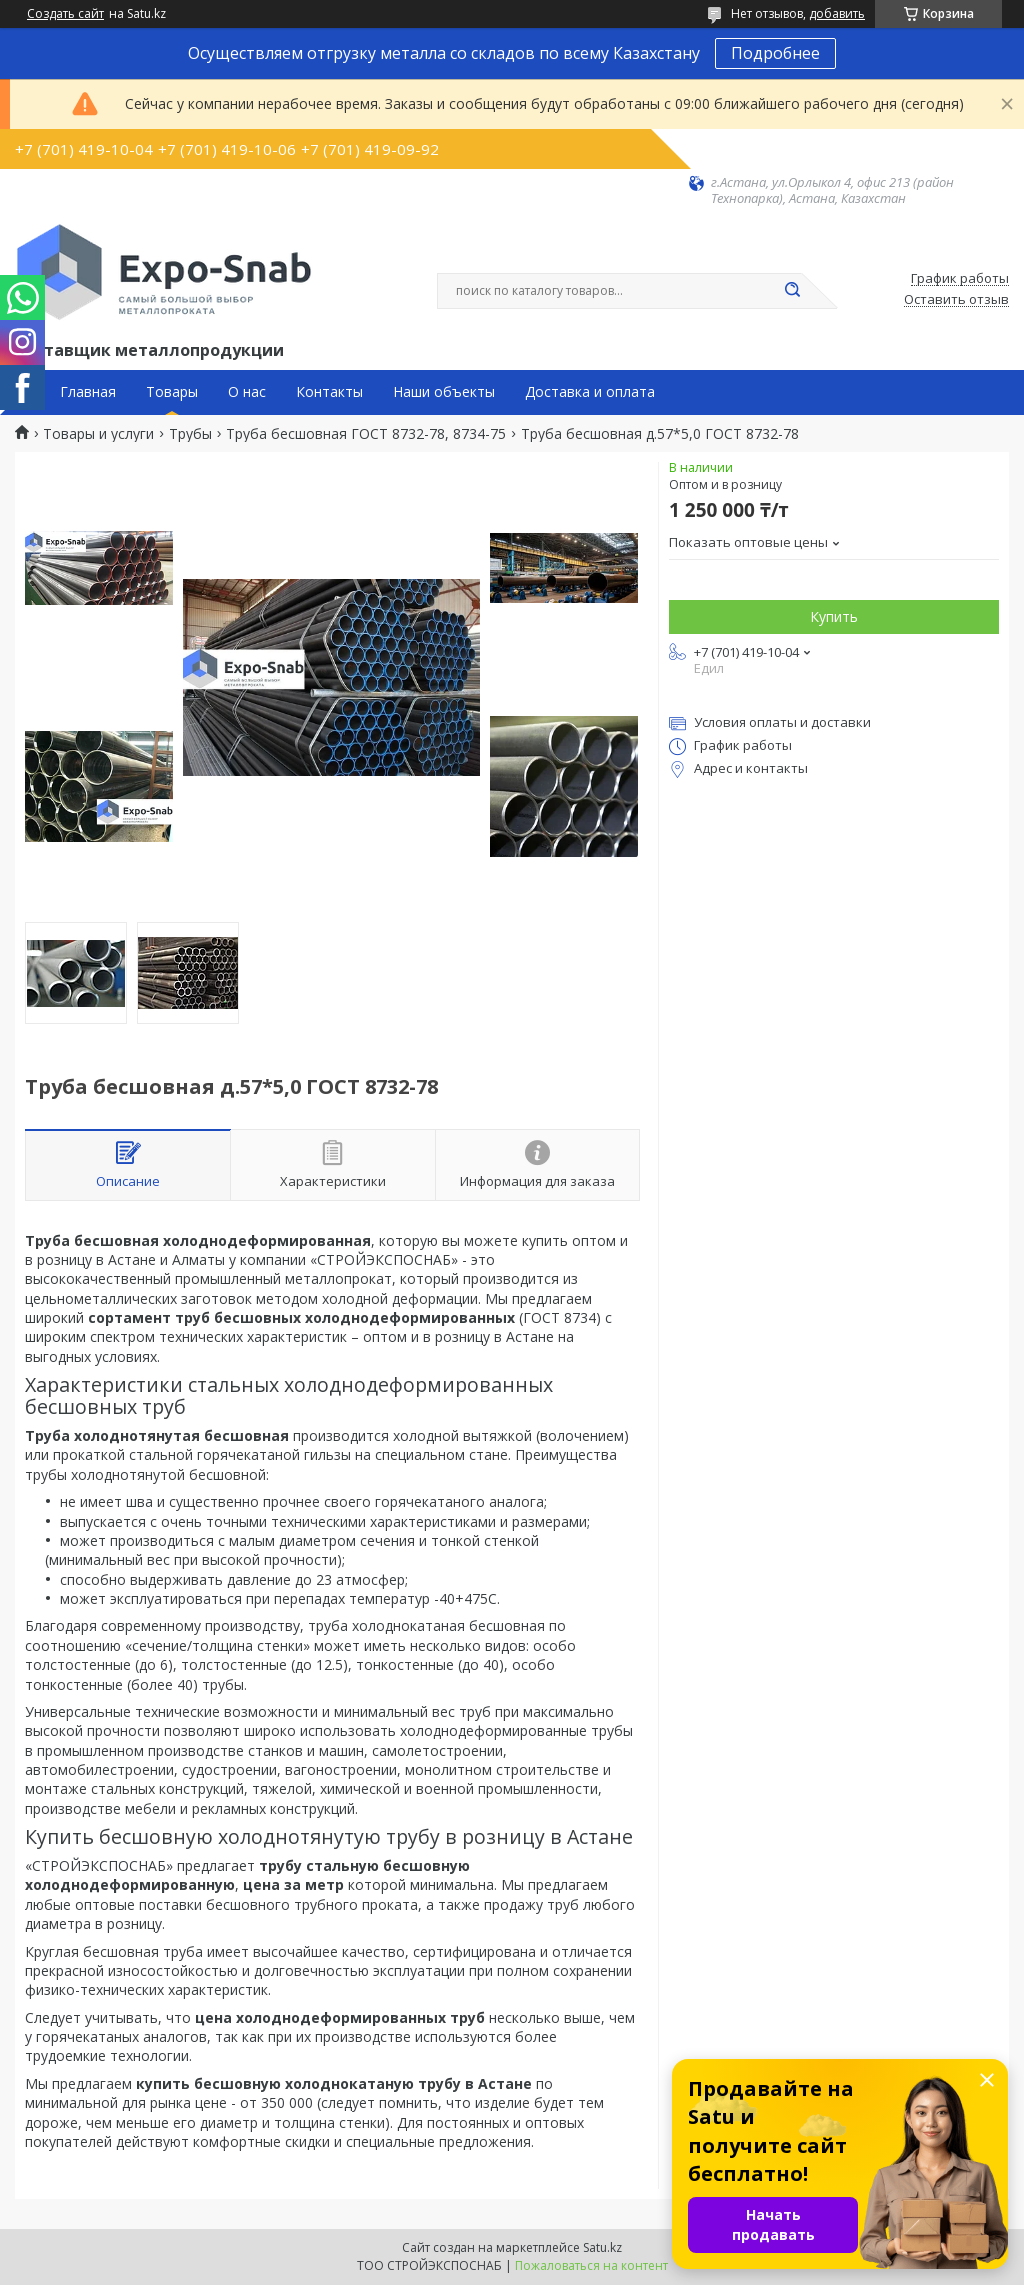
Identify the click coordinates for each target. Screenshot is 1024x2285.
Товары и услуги (98, 434)
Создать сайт (65, 14)
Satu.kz (602, 2247)
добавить (837, 13)
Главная (88, 392)
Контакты (329, 392)
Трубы (190, 434)
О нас (247, 392)
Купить (834, 616)
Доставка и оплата (590, 392)
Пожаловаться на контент (591, 2265)
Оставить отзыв (956, 300)
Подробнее (775, 53)
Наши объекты (444, 392)
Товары (172, 392)
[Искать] (792, 291)
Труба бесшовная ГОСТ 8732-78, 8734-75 (366, 434)
